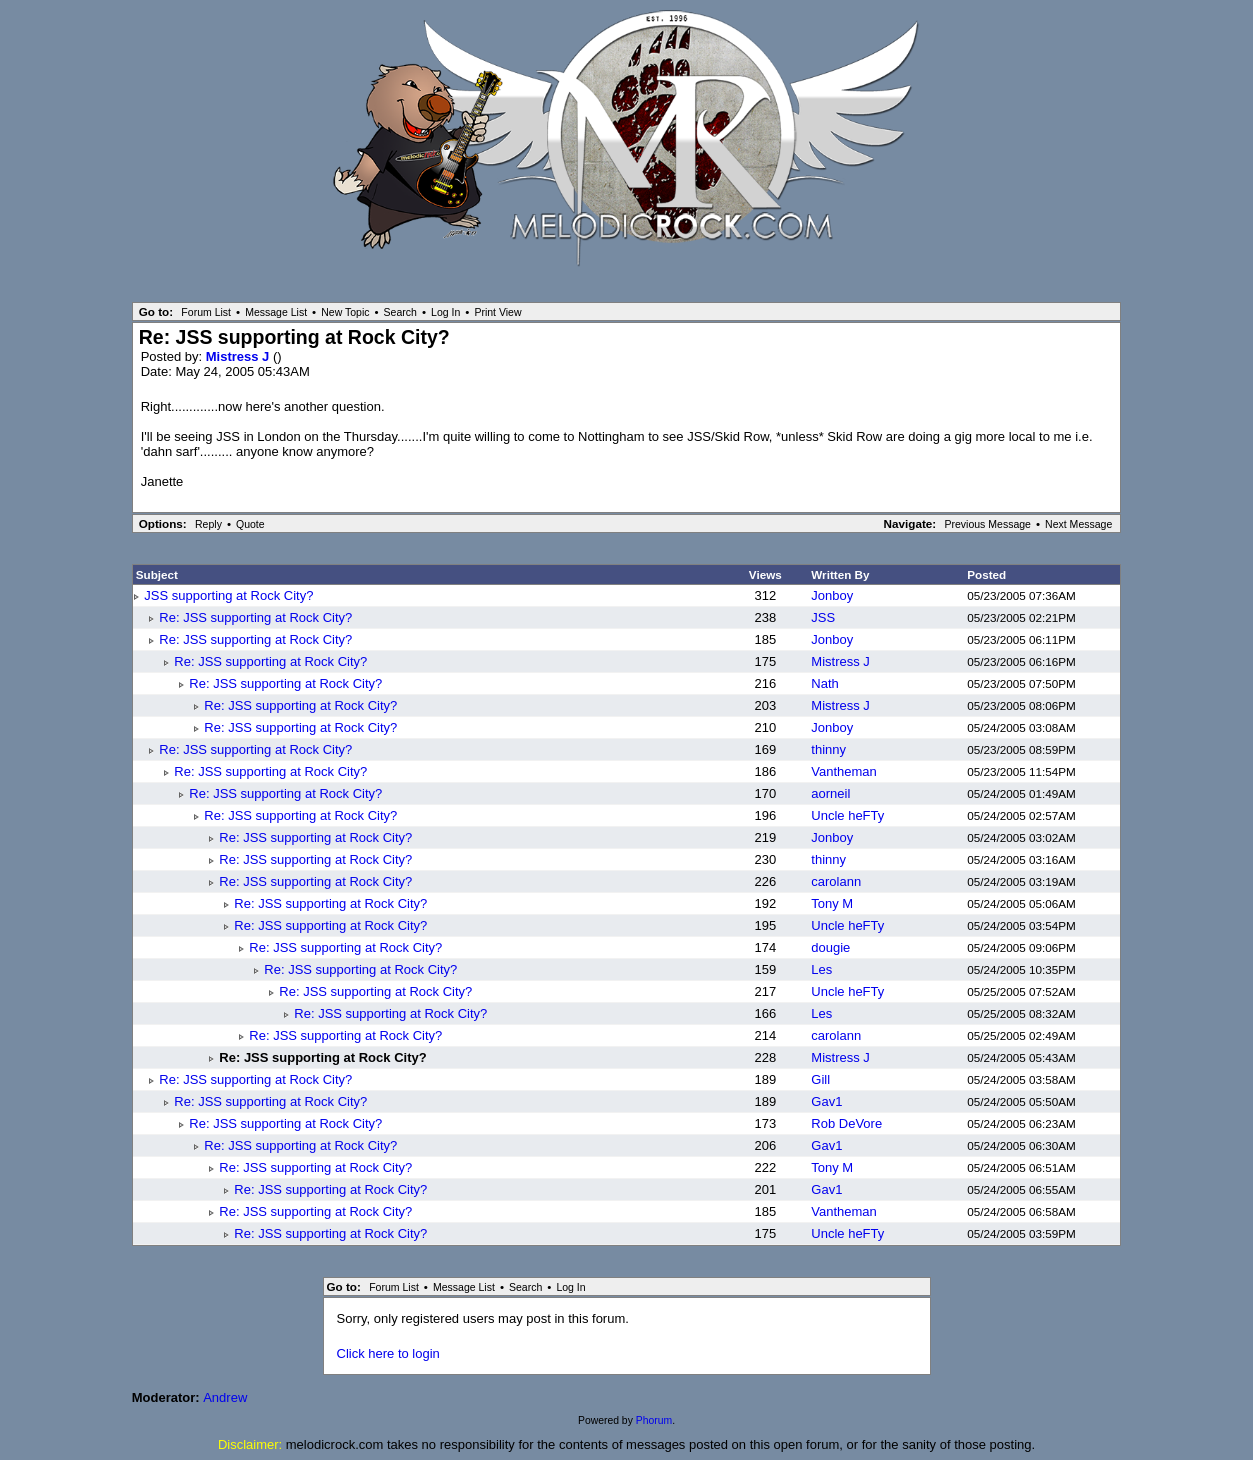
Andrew (225, 1397)
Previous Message (987, 524)
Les (821, 969)
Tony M (832, 903)
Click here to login (388, 1353)
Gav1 (826, 1101)
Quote (250, 524)
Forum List (206, 312)
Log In (445, 312)
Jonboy (832, 595)
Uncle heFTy (847, 815)
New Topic (345, 312)
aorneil (830, 793)
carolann (836, 881)
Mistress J (239, 356)
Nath (824, 683)
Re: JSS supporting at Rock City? (255, 617)
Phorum (654, 1420)
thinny (828, 749)
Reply (208, 524)
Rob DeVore (846, 1123)
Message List (276, 312)
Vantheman (844, 771)
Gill (820, 1079)
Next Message (1078, 524)
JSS (823, 617)
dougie (830, 947)
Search (400, 312)
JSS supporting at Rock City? (228, 595)
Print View (497, 312)
